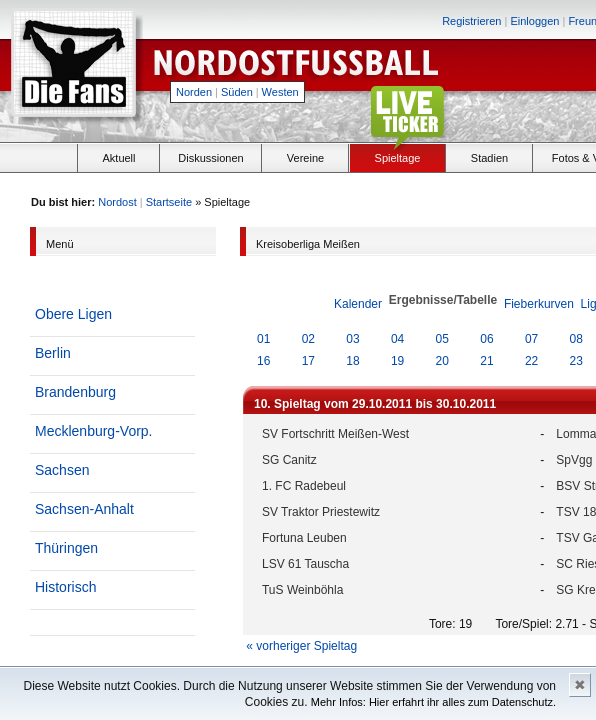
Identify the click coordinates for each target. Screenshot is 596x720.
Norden (194, 92)
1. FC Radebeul (304, 486)
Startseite (169, 202)
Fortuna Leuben (304, 538)
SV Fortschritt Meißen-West (335, 434)
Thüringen (66, 548)
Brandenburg (75, 392)
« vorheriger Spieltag (301, 646)
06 (486, 339)
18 (352, 361)
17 (308, 361)
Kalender (358, 304)
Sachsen (62, 470)
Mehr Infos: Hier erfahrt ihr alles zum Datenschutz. (433, 702)
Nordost (117, 202)
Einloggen (534, 21)
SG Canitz (289, 460)
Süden (237, 92)
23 (576, 361)
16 (263, 361)
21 (486, 361)
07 (531, 339)
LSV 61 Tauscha (305, 564)
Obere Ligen (73, 314)
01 (263, 339)
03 (352, 339)
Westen (280, 92)
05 (442, 339)
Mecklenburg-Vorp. (94, 431)
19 (397, 361)
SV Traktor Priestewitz (321, 512)
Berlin (53, 353)
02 (308, 339)
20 (442, 361)
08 (576, 339)
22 (531, 361)
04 (397, 339)
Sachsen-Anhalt (84, 509)
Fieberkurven (539, 304)
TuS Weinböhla (302, 590)
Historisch (65, 587)
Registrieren (471, 21)
